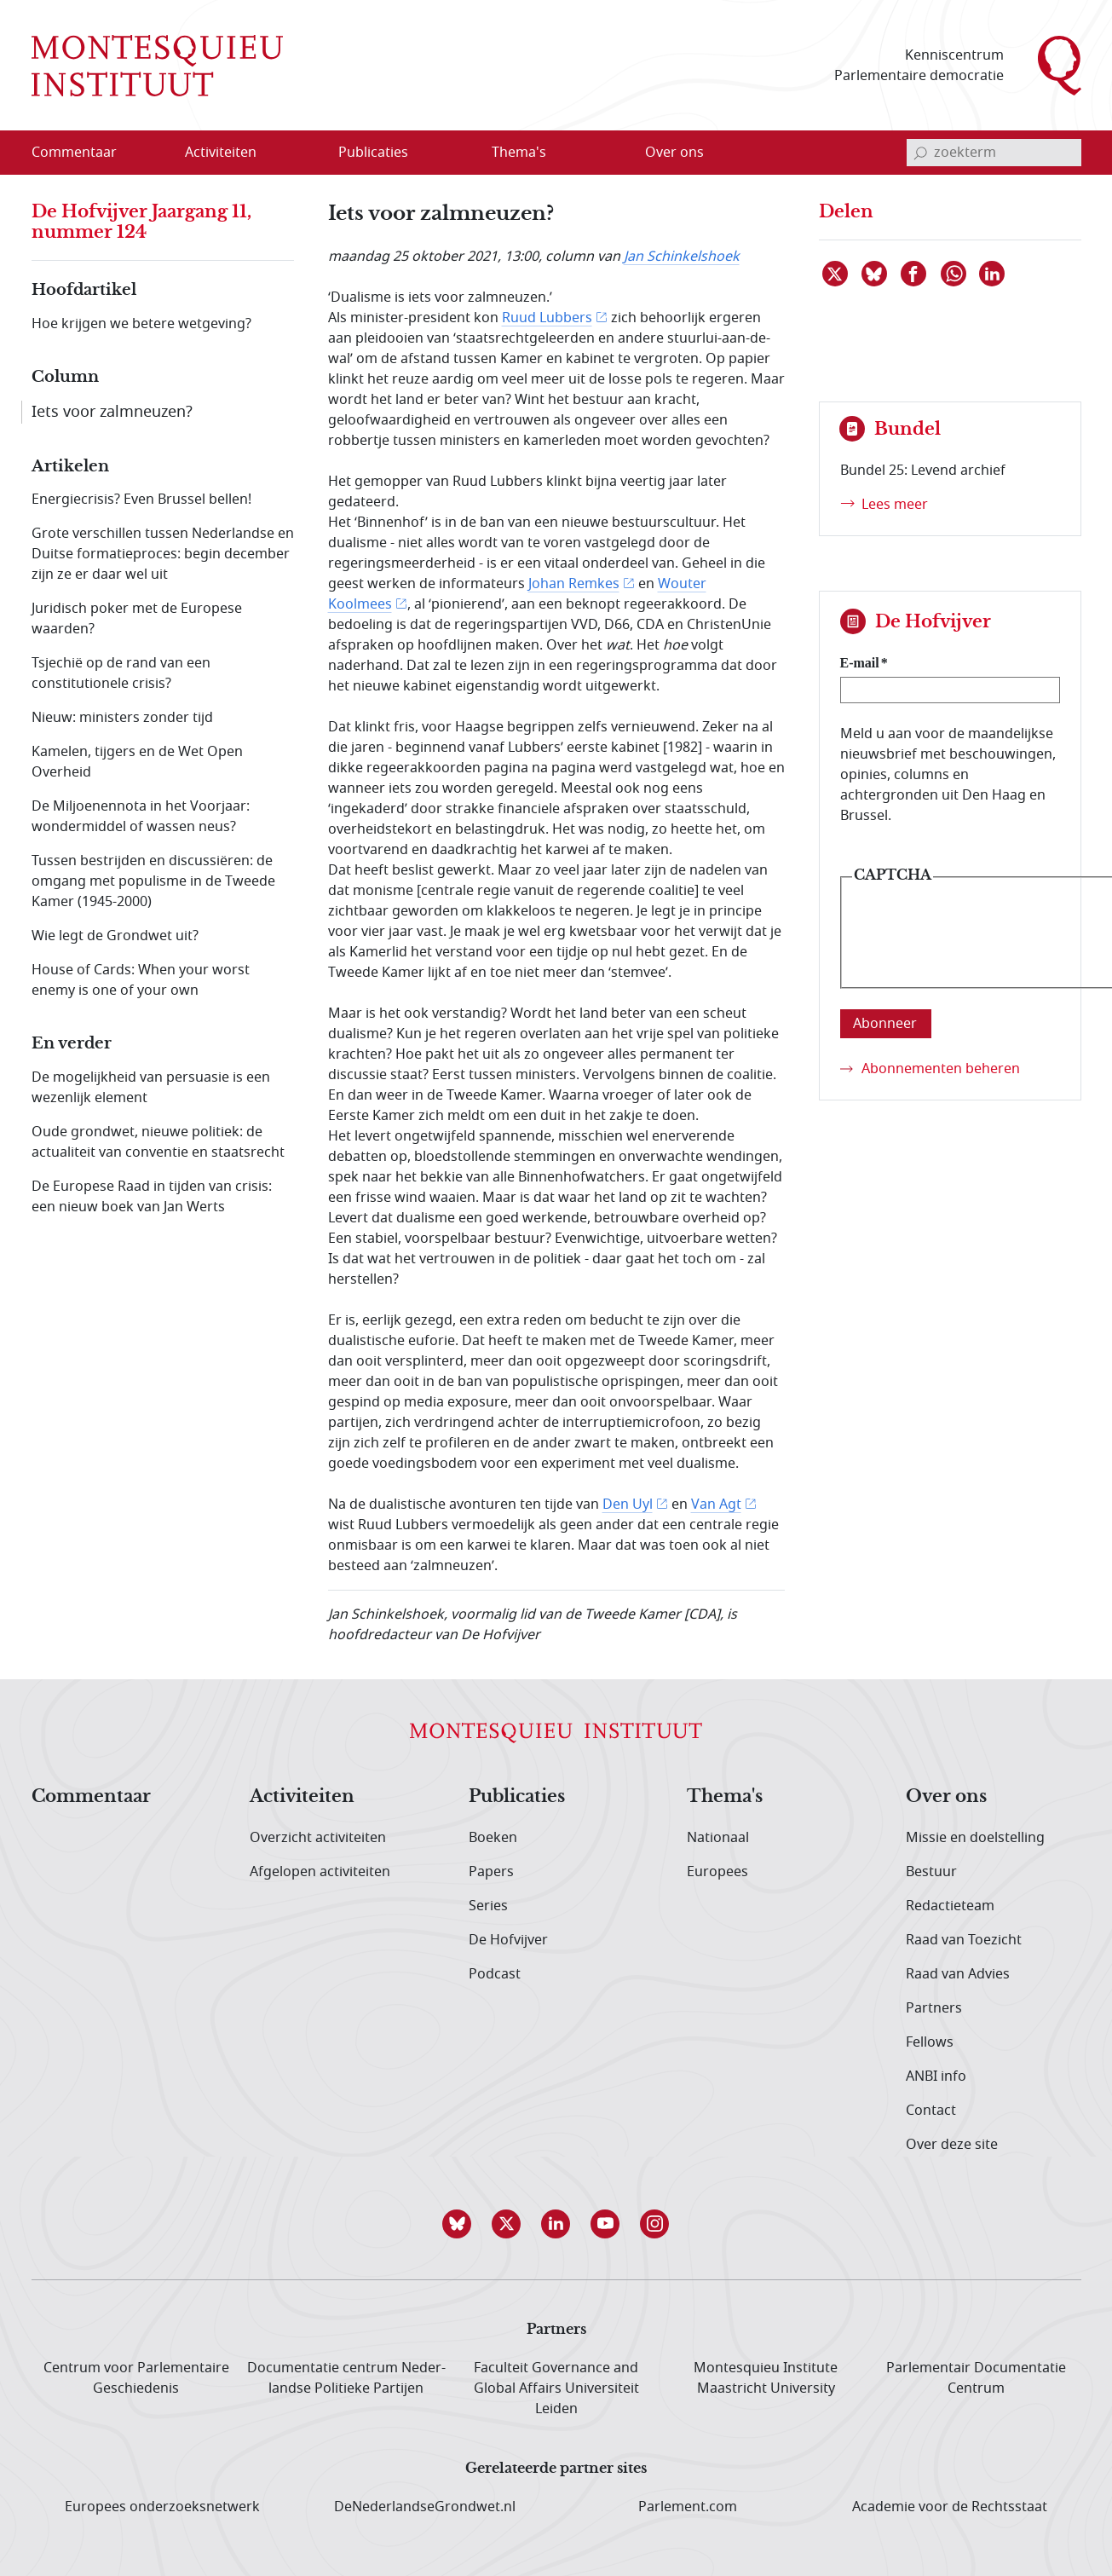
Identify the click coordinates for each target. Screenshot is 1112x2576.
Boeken (493, 1838)
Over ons (946, 1797)
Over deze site (952, 2144)
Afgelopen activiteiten (320, 1872)
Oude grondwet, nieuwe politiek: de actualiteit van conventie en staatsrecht (158, 1142)
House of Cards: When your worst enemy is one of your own (141, 980)
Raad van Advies (958, 1974)
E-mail (859, 663)
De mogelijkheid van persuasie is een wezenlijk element (151, 1087)
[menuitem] (84, 152)
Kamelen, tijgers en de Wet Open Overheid (137, 762)
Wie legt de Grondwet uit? (115, 936)
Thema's (725, 1797)
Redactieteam (950, 1906)
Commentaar (91, 1797)
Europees (717, 1872)
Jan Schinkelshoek (682, 256)
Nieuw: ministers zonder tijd (122, 718)
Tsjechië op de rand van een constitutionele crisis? (121, 673)
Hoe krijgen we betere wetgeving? (141, 324)
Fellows (930, 2042)
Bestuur (931, 1872)
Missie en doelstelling (975, 1838)
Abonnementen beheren (940, 1069)
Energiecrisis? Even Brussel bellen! (141, 499)
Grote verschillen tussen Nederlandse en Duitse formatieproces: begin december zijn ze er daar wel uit (163, 554)
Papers (491, 1872)
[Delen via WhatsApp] (954, 273)
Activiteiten (302, 1797)
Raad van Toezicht (964, 1940)
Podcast (495, 1974)
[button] (457, 2223)
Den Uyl (627, 1504)
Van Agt (716, 1504)
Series (488, 1906)
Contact (931, 2110)
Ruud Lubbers (547, 318)
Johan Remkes (573, 584)
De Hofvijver (508, 1940)
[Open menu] (302, 153)
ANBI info (936, 2076)
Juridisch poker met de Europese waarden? (137, 618)
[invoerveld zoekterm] (994, 152)
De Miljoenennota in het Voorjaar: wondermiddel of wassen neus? (141, 816)
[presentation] (981, 945)
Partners (934, 2008)
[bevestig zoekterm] (920, 153)
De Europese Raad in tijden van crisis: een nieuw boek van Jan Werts (152, 1196)
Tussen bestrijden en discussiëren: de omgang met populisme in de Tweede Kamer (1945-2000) (153, 881)
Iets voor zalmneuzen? (112, 412)
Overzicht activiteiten (318, 1838)
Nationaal (718, 1838)
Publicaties (517, 1797)
